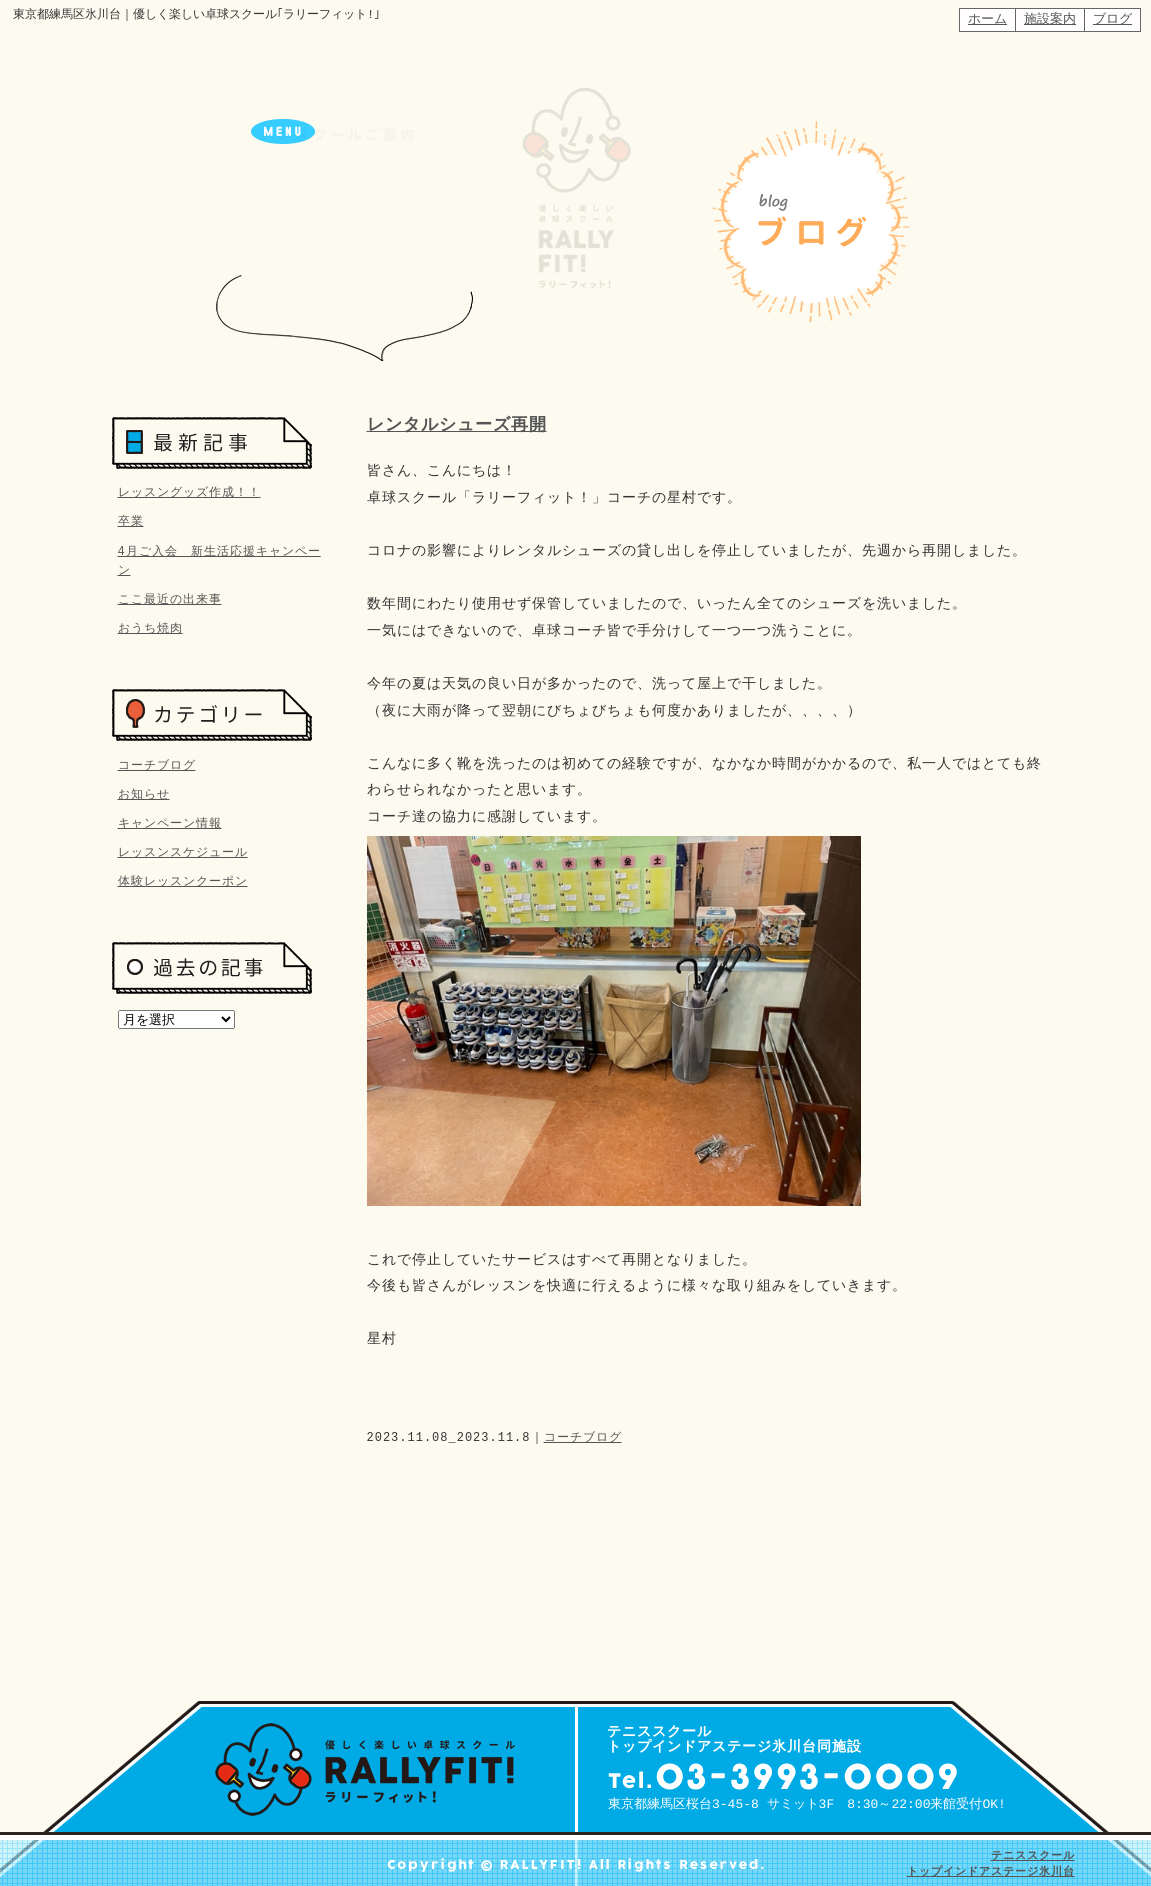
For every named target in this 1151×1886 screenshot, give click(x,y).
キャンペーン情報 (170, 820)
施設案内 (1050, 19)
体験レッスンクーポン (183, 878)
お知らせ (144, 791)
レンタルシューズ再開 (457, 425)
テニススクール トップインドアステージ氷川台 (991, 1863)
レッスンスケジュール (183, 849)
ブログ (1112, 19)
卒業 (131, 520)
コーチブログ (583, 1437)
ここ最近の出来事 (170, 598)
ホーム (987, 19)
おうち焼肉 (150, 627)
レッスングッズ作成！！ (189, 491)
